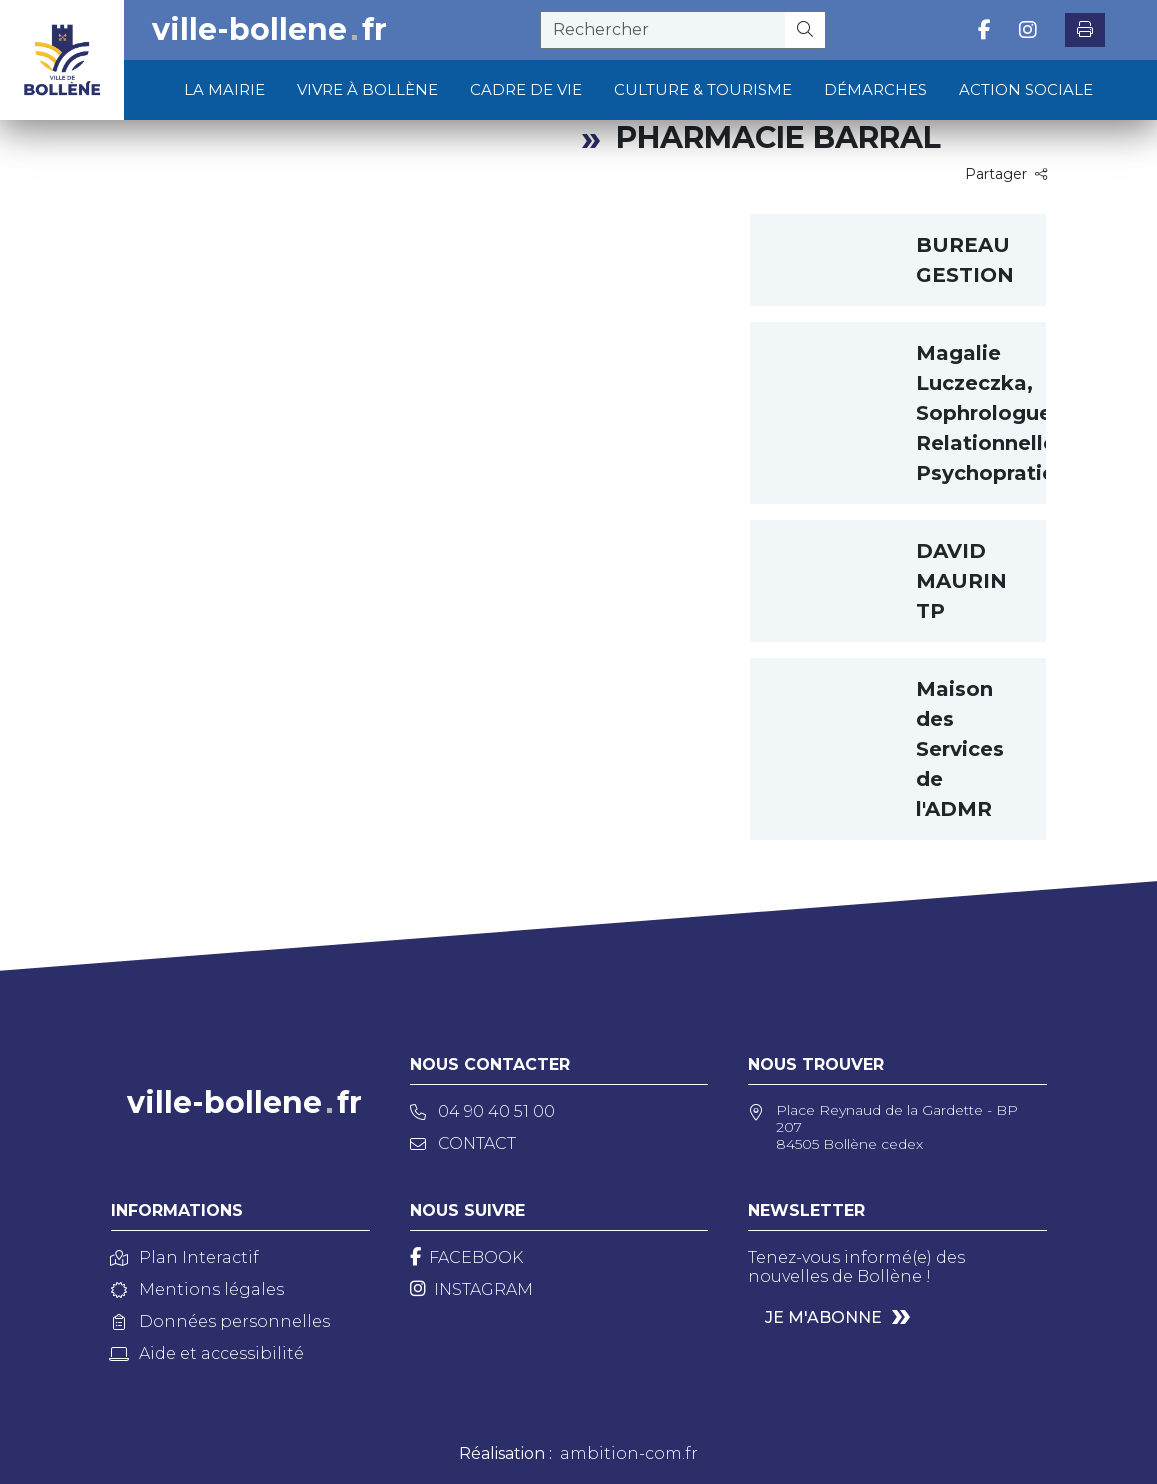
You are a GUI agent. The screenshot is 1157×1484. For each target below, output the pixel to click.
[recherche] (663, 30)
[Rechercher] (805, 30)
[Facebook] (466, 1257)
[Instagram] (471, 1289)
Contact (463, 1143)
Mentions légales (197, 1289)
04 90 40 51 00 (482, 1111)
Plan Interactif (185, 1257)
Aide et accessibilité (207, 1353)
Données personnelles (220, 1321)
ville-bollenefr (269, 30)
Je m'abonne (823, 1317)
